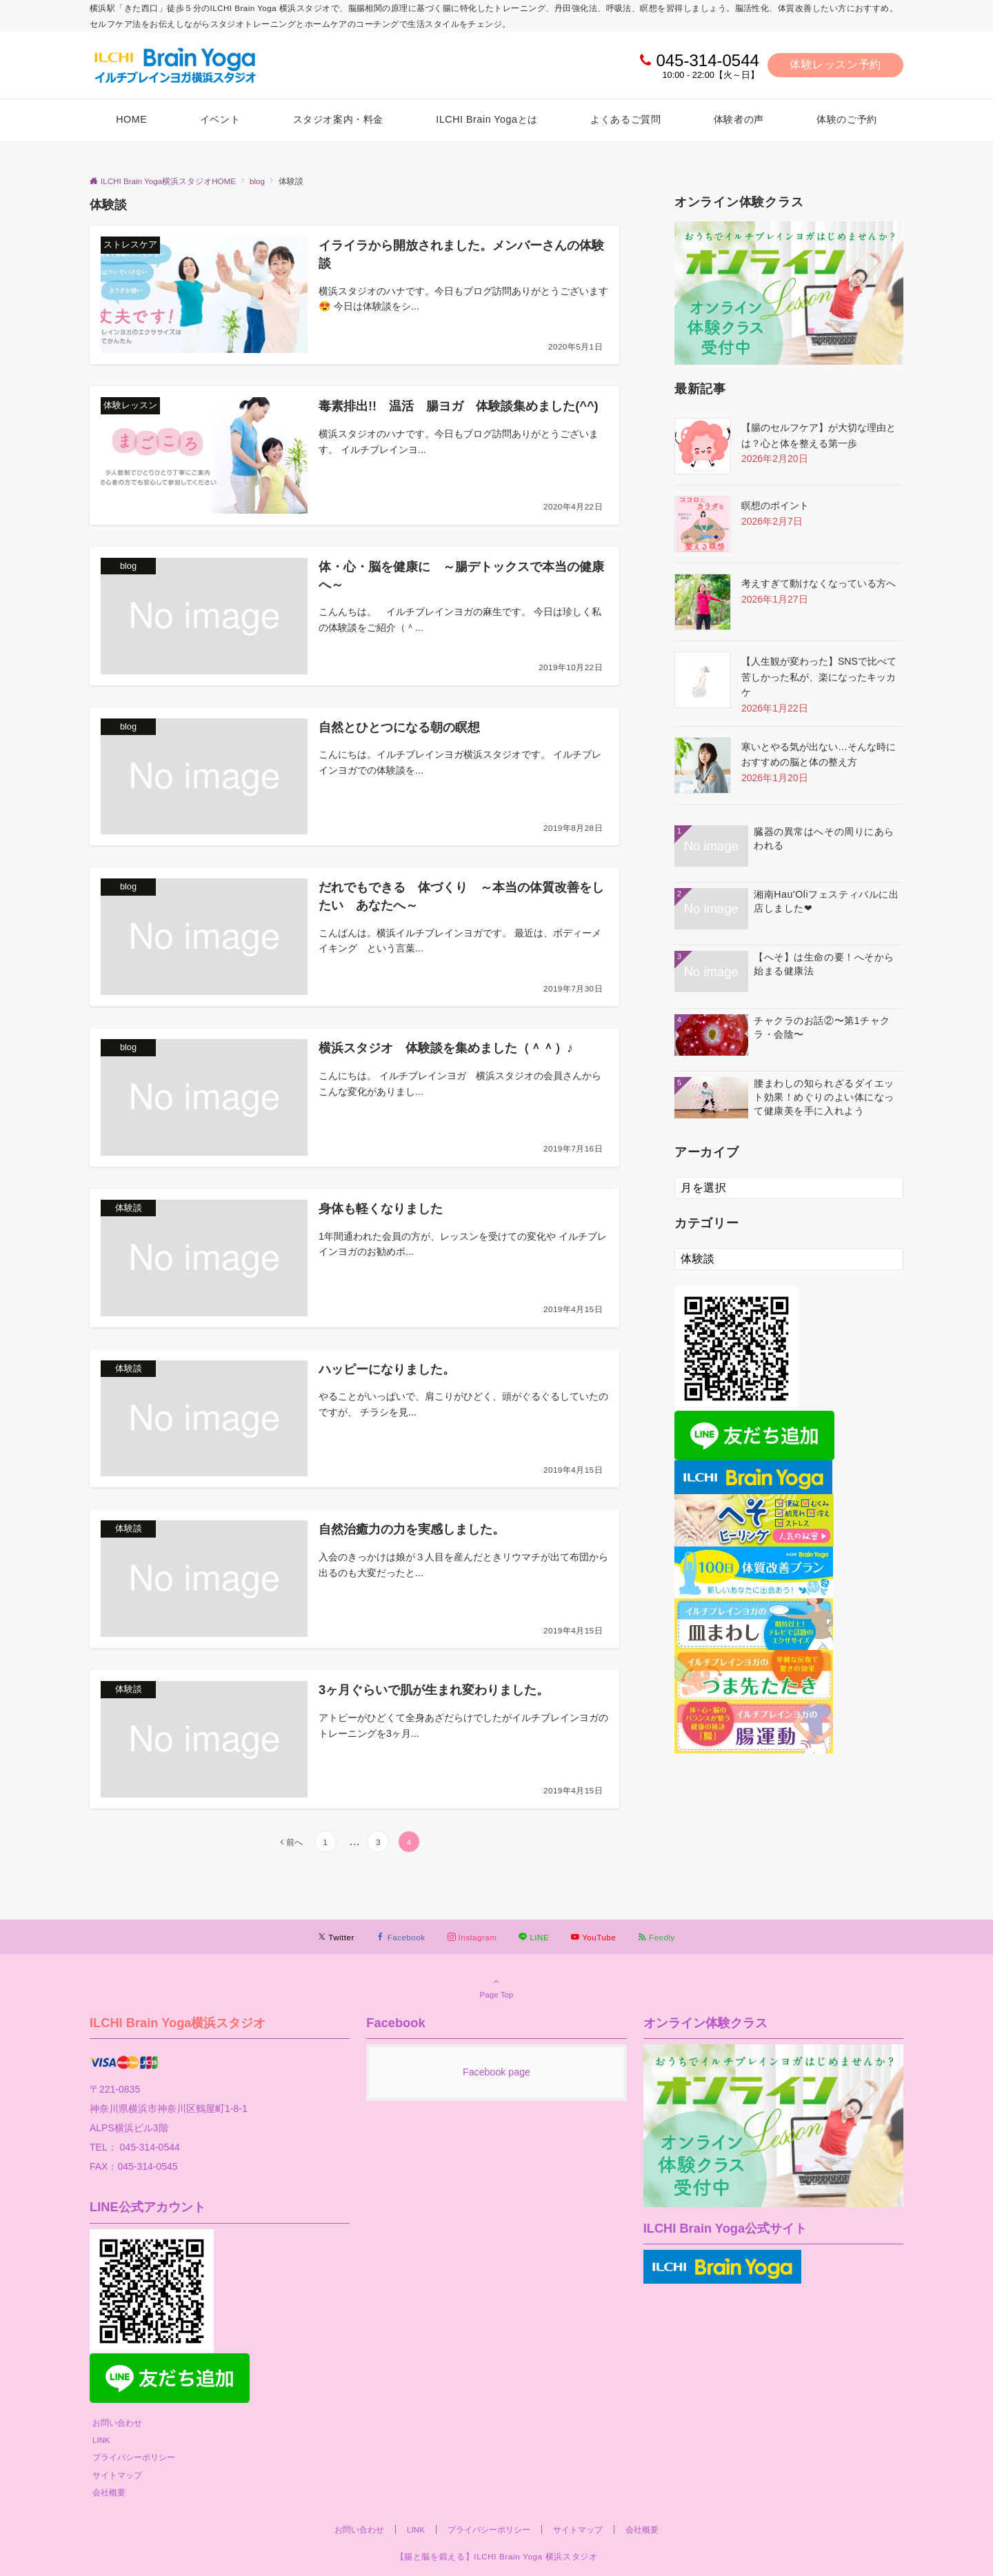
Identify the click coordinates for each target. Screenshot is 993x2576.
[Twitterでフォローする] (336, 1937)
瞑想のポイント (775, 505)
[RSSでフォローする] (656, 1937)
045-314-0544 (707, 60)
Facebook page (496, 2071)
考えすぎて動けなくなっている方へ (818, 583)
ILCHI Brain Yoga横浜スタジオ (178, 2022)
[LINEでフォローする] (534, 1937)
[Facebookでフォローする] (401, 1937)
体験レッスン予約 (835, 64)
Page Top (496, 1988)
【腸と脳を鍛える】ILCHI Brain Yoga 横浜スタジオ (497, 2556)
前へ (294, 1842)
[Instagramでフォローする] (472, 1937)
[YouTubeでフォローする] (593, 1937)
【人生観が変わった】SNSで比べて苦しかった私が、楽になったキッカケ (818, 677)
